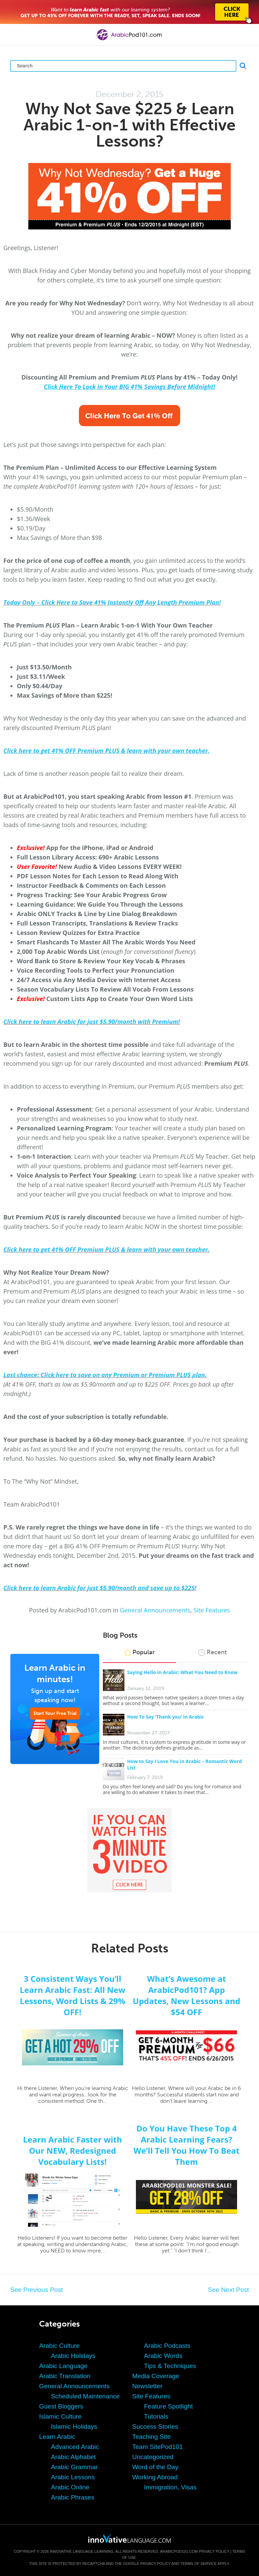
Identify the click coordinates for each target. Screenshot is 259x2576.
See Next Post (228, 2289)
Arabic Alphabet (73, 2456)
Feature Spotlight (168, 2406)
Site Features (212, 1610)
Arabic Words (163, 2355)
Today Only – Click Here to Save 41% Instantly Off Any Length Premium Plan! (112, 602)
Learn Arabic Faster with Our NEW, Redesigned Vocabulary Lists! (72, 2150)
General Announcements (155, 1610)
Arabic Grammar (74, 2467)
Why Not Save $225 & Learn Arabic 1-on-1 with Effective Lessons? (130, 125)
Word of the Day (155, 2467)
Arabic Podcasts (167, 2345)
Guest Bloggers (61, 2406)
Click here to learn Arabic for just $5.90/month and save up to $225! (99, 1588)
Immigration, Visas (170, 2487)
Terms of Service (198, 2564)
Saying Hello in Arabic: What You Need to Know (182, 1672)
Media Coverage (155, 2376)
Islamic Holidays (74, 2426)
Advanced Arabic (75, 2446)
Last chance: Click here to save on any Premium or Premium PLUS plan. (105, 1375)
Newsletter (147, 2386)
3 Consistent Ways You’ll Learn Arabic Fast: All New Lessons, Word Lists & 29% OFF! (72, 1995)
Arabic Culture (59, 2345)
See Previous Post (36, 2289)
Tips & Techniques (170, 2365)
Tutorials (156, 2416)
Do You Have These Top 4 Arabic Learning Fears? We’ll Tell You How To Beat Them (186, 2145)
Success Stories (155, 2426)
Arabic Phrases (72, 2497)
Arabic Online (70, 2487)
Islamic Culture (60, 2416)
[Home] (129, 39)
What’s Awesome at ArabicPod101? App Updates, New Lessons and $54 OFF (186, 1995)
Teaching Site (151, 2436)
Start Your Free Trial (55, 1713)
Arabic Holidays (73, 2355)
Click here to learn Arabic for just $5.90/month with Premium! (91, 1022)
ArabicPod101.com (179, 2551)
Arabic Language (63, 2365)
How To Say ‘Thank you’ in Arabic (165, 1717)
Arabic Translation (64, 2376)
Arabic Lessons (73, 2477)
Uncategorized (153, 2456)
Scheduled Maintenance (85, 2396)
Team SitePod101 (157, 2446)
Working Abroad (155, 2477)
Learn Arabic (57, 2436)
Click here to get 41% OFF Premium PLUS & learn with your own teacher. (106, 1249)
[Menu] (11, 35)
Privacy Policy (214, 2551)
